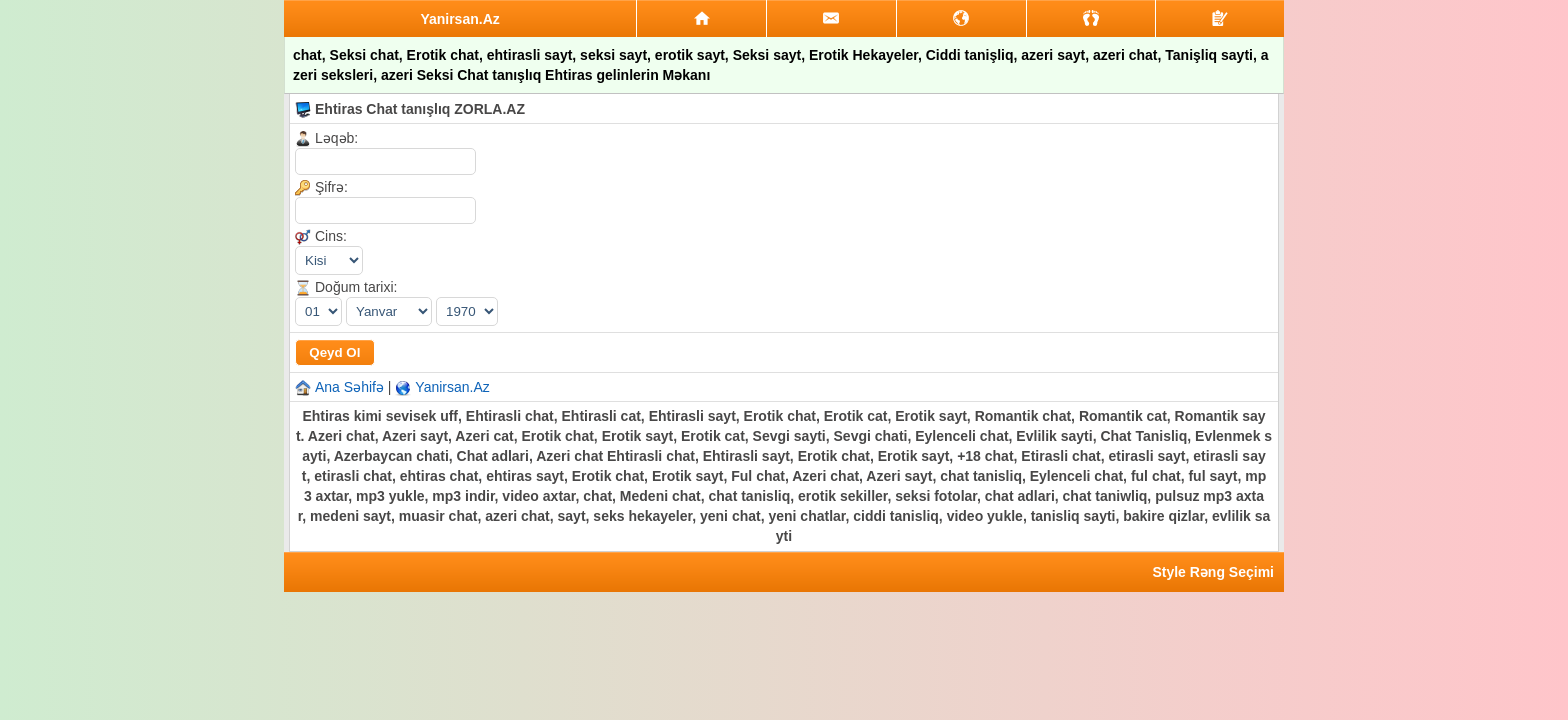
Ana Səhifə (349, 387)
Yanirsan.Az (452, 387)
